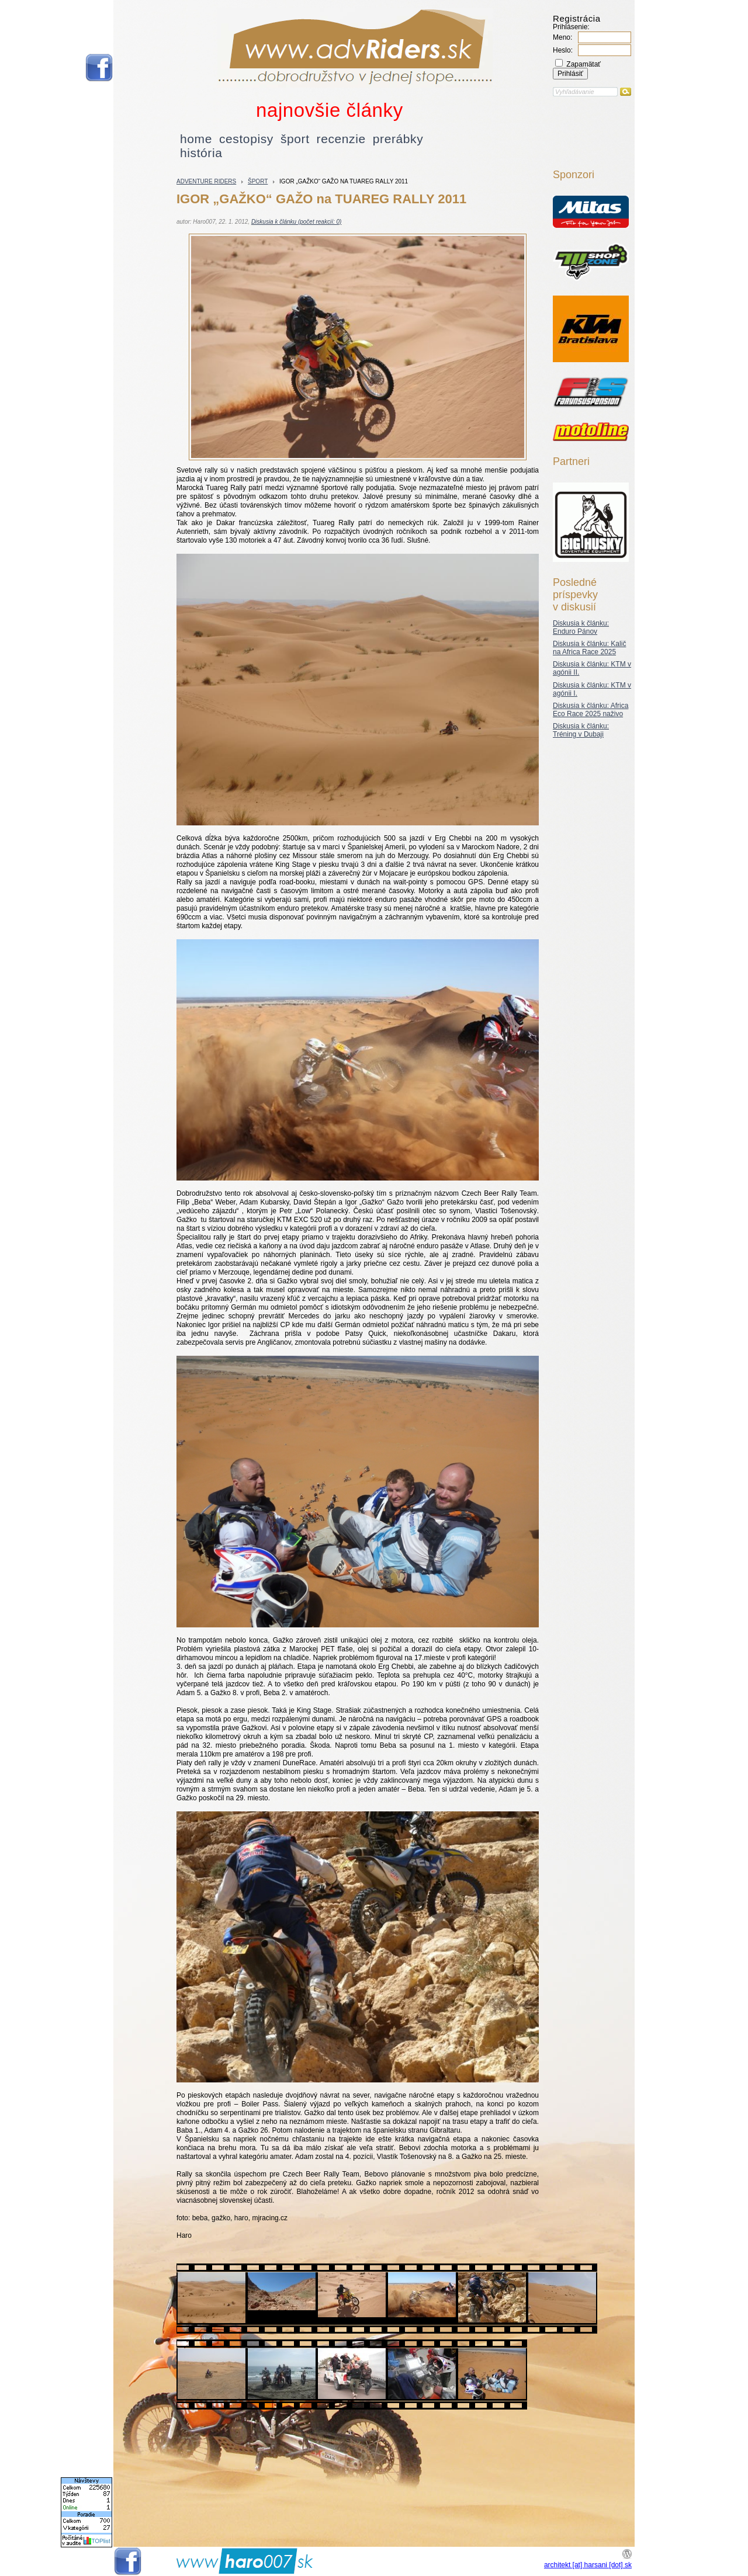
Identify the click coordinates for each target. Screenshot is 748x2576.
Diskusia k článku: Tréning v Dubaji (581, 730)
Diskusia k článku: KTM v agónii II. (592, 668)
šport (295, 138)
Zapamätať (578, 64)
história (201, 152)
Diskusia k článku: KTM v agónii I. (592, 689)
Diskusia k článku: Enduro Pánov (581, 627)
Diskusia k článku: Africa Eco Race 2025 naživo (590, 710)
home (196, 138)
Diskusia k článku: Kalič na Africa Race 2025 (589, 648)
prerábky (398, 138)
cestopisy (246, 138)
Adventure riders (206, 181)
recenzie (341, 138)
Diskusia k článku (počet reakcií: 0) (296, 221)
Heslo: (563, 50)
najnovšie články (329, 110)
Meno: (562, 37)
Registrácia (577, 18)
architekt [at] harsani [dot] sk (588, 2565)
